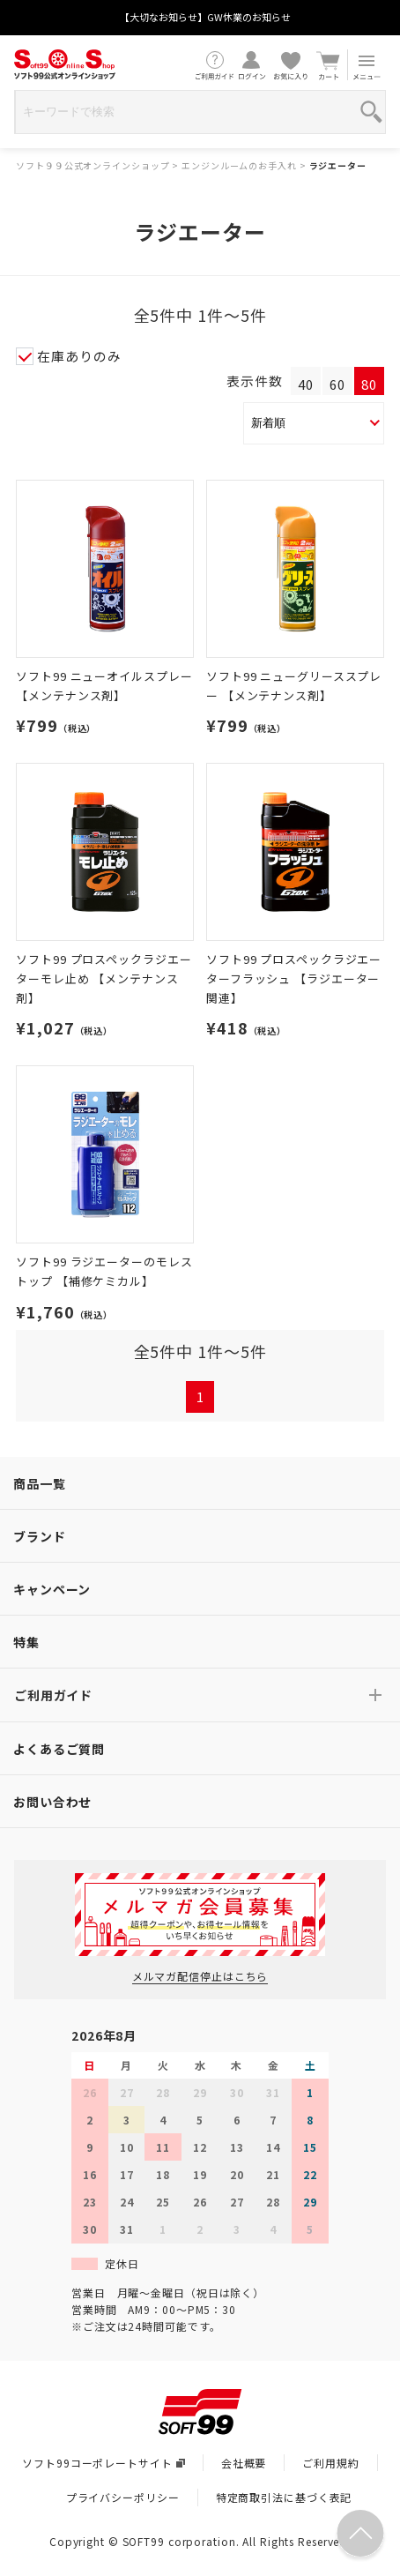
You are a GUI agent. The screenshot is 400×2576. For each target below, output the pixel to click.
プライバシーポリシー (123, 2497)
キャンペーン (52, 1589)
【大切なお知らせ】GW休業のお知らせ (205, 17)
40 (306, 384)
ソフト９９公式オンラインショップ (92, 165)
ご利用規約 (330, 2462)
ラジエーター (338, 165)
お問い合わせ (52, 1802)
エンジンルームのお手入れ (239, 165)
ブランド (39, 1536)
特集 (26, 1642)
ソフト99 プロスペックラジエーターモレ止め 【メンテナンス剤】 (103, 978)
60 (337, 384)
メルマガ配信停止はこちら (200, 1975)
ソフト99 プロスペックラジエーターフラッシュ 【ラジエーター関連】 (293, 978)
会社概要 (244, 2462)
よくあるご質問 (59, 1749)
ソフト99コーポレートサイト (103, 2462)
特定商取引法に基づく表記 (284, 2497)
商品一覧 (39, 1483)
